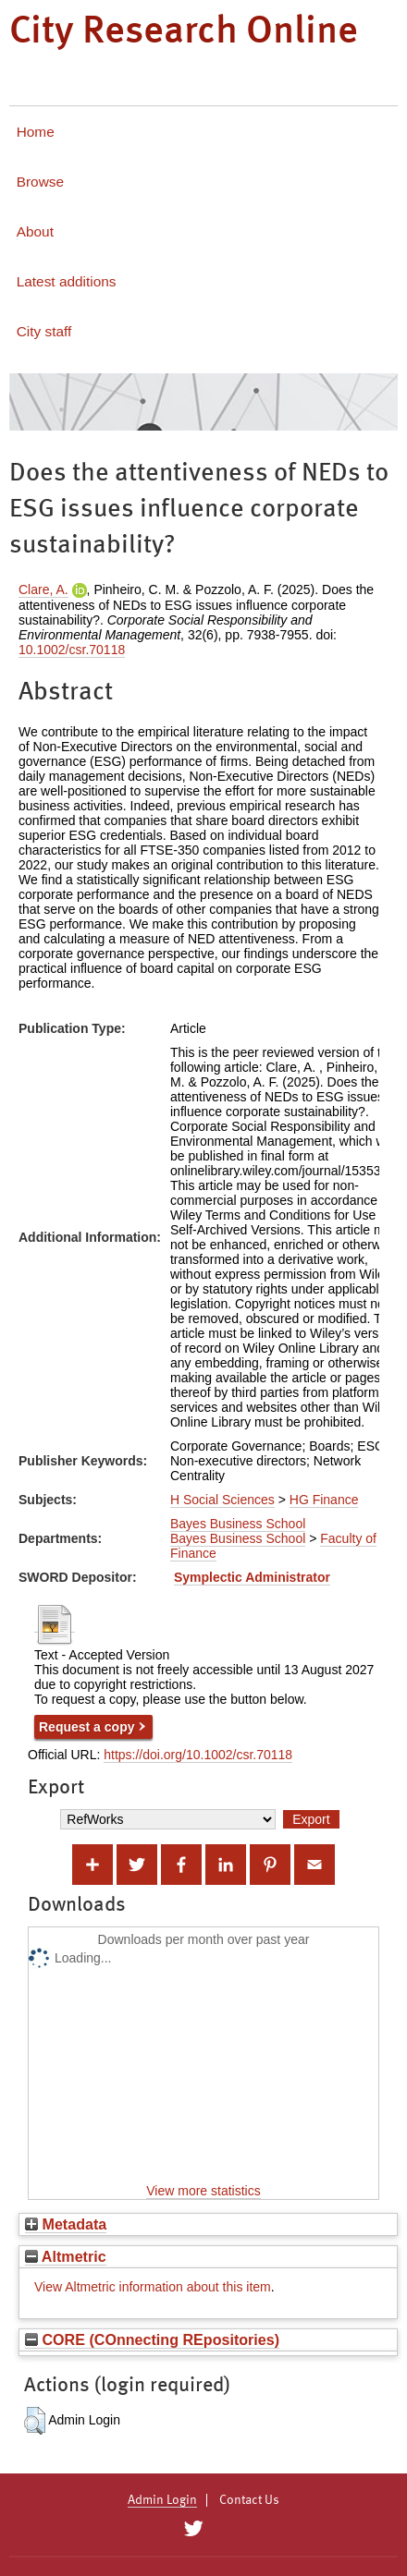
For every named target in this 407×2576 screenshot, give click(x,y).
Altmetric (65, 2256)
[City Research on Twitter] (193, 2529)
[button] (34, 2421)
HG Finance (324, 1499)
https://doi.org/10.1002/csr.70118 (198, 1754)
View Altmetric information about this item (152, 2286)
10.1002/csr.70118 (71, 649)
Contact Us (249, 2500)
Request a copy (86, 1726)
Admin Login (162, 2500)
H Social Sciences (222, 1499)
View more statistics (203, 2190)
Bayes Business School (237, 1523)
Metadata (65, 2224)
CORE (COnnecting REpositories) (152, 2339)
